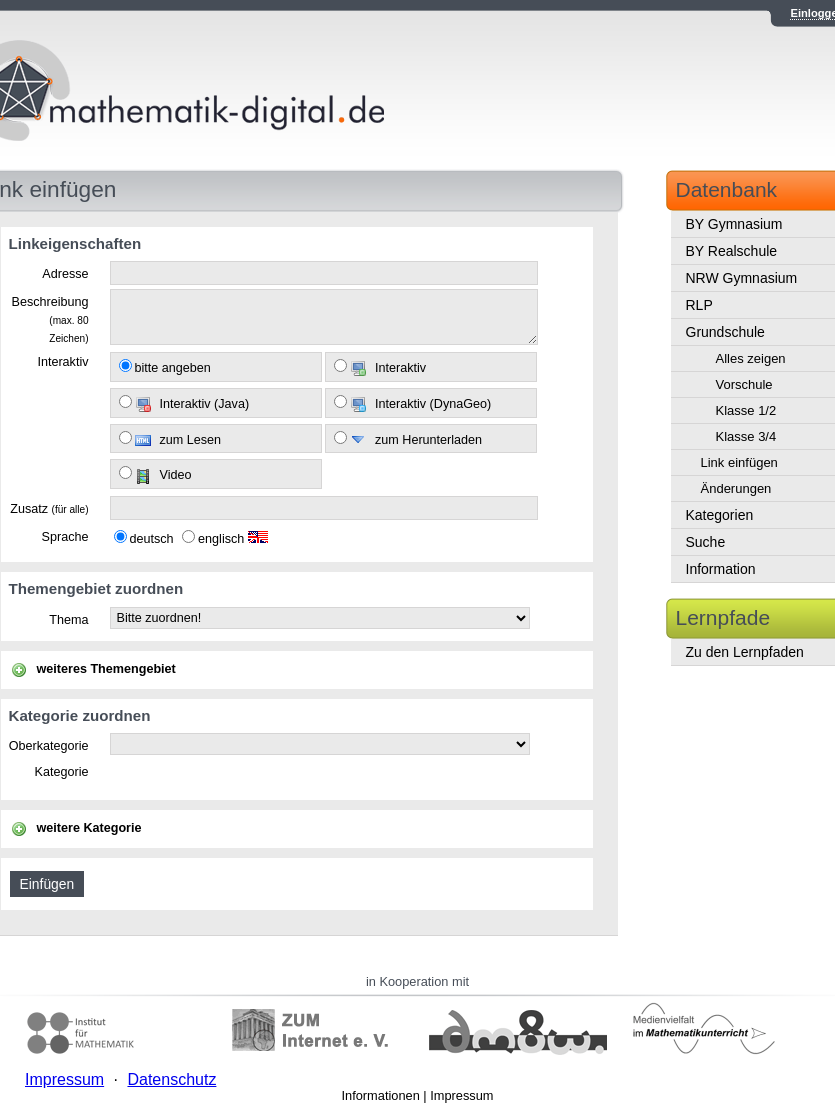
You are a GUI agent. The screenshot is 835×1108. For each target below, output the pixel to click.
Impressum (461, 1095)
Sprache (65, 537)
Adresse (65, 274)
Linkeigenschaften (75, 243)
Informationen (381, 1095)
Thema (68, 620)
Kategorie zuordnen (80, 715)
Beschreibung (49, 319)
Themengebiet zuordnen (96, 588)
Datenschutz (171, 1079)
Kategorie (62, 772)
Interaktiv (62, 362)
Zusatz (49, 509)
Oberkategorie (49, 746)
